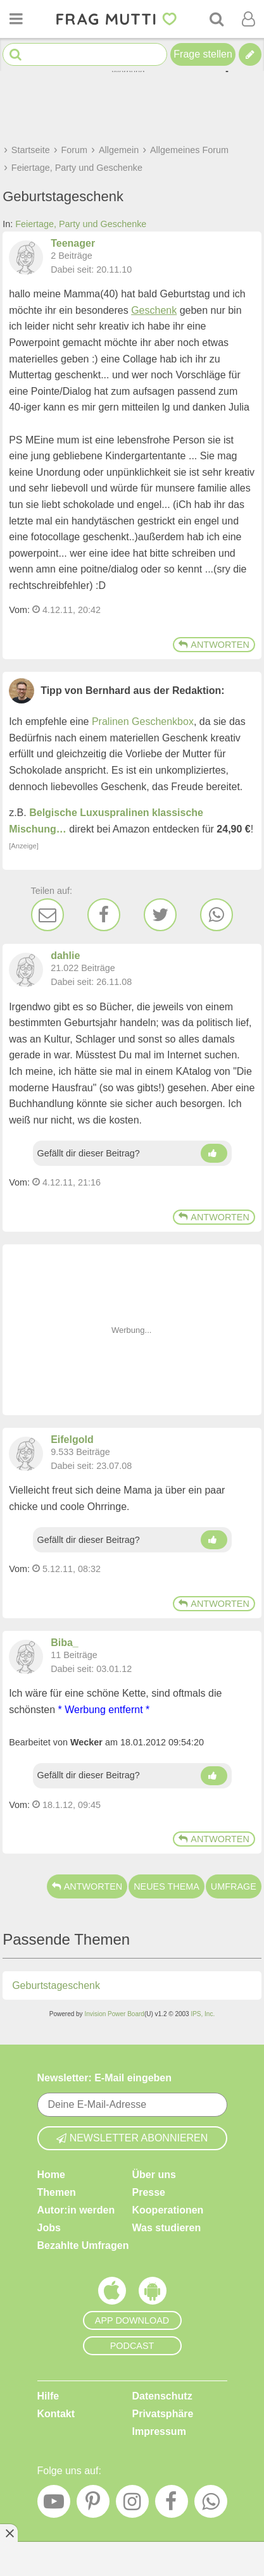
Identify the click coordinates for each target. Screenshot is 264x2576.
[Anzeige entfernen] (9, 2533)
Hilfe (48, 2396)
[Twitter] (160, 914)
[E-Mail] (47, 914)
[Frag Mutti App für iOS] (112, 2294)
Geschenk (154, 310)
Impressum (159, 2431)
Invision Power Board (114, 2013)
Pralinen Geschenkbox (143, 721)
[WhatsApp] (216, 914)
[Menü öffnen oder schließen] (16, 19)
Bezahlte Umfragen (83, 2245)
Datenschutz (162, 2396)
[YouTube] (53, 2505)
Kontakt (56, 2413)
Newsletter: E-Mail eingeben (104, 2077)
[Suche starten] (15, 54)
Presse (149, 2192)
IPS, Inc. (203, 2013)
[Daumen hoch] (214, 1153)
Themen (56, 2192)
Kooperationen (168, 2210)
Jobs (49, 2227)
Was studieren (166, 2227)
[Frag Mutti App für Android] (153, 2294)
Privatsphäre (163, 2413)
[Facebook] (103, 914)
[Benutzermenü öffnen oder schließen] (248, 19)
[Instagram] (132, 2505)
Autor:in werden (76, 2210)
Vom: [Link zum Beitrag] (19, 610)
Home (51, 2174)
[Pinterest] (93, 2505)
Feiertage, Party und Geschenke (80, 224)
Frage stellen (202, 54)
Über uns (154, 2174)
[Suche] (216, 19)
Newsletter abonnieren (132, 2138)
